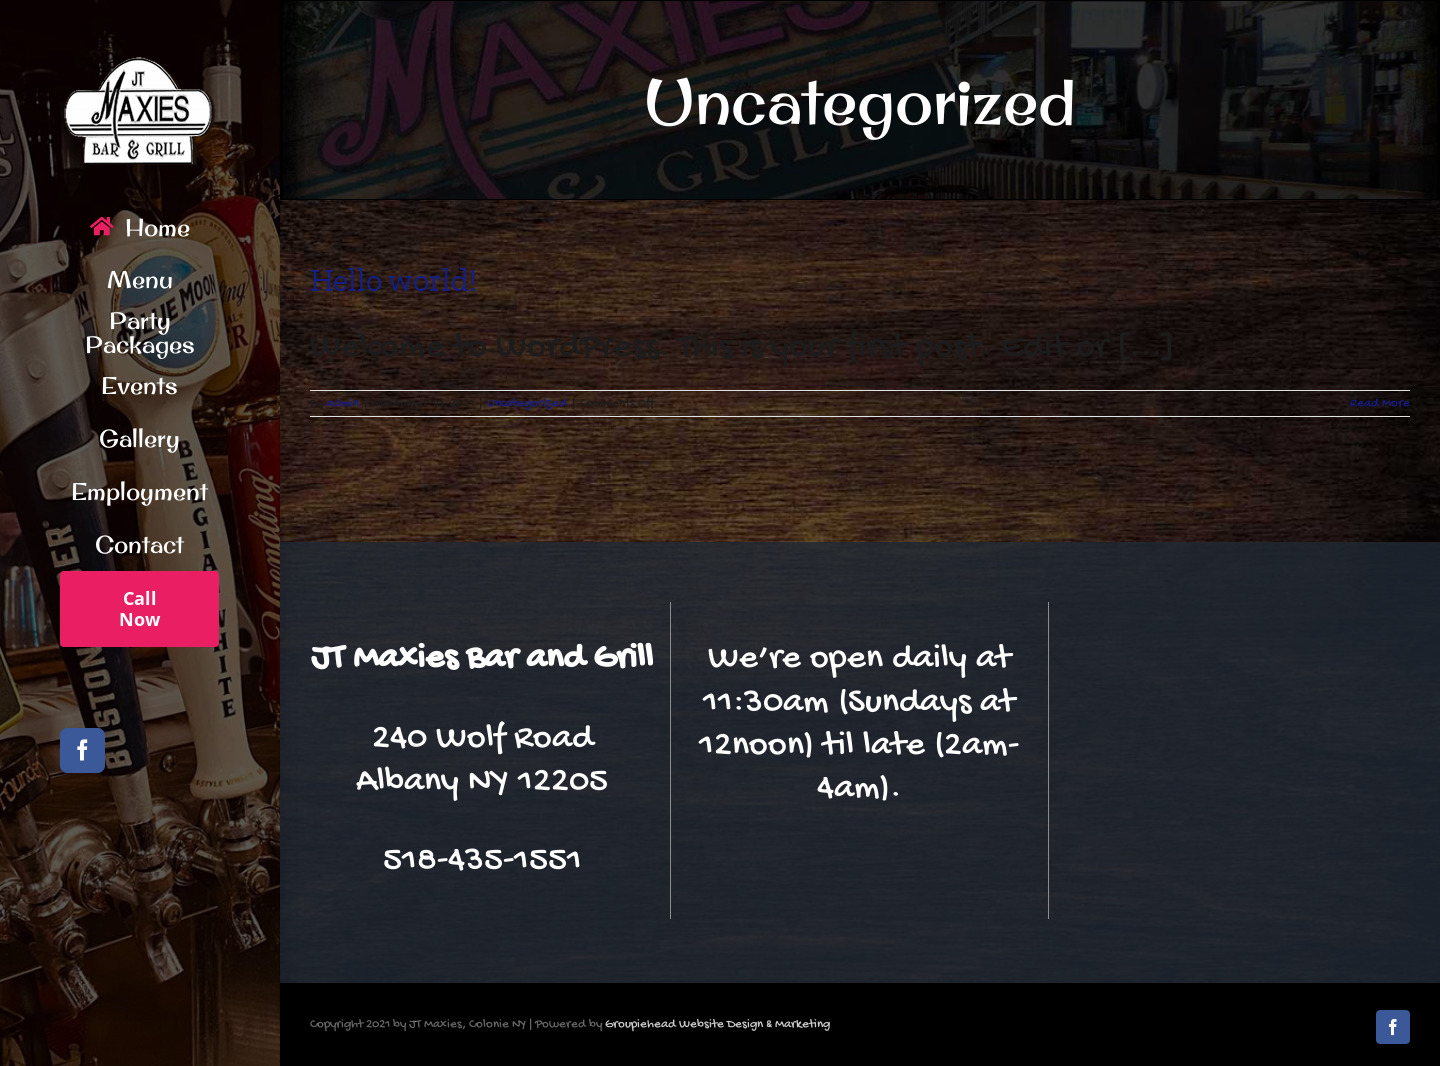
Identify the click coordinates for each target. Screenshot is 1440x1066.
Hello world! (393, 280)
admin (342, 403)
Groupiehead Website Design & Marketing (717, 1024)
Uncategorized (527, 403)
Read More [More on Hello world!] (1380, 403)
